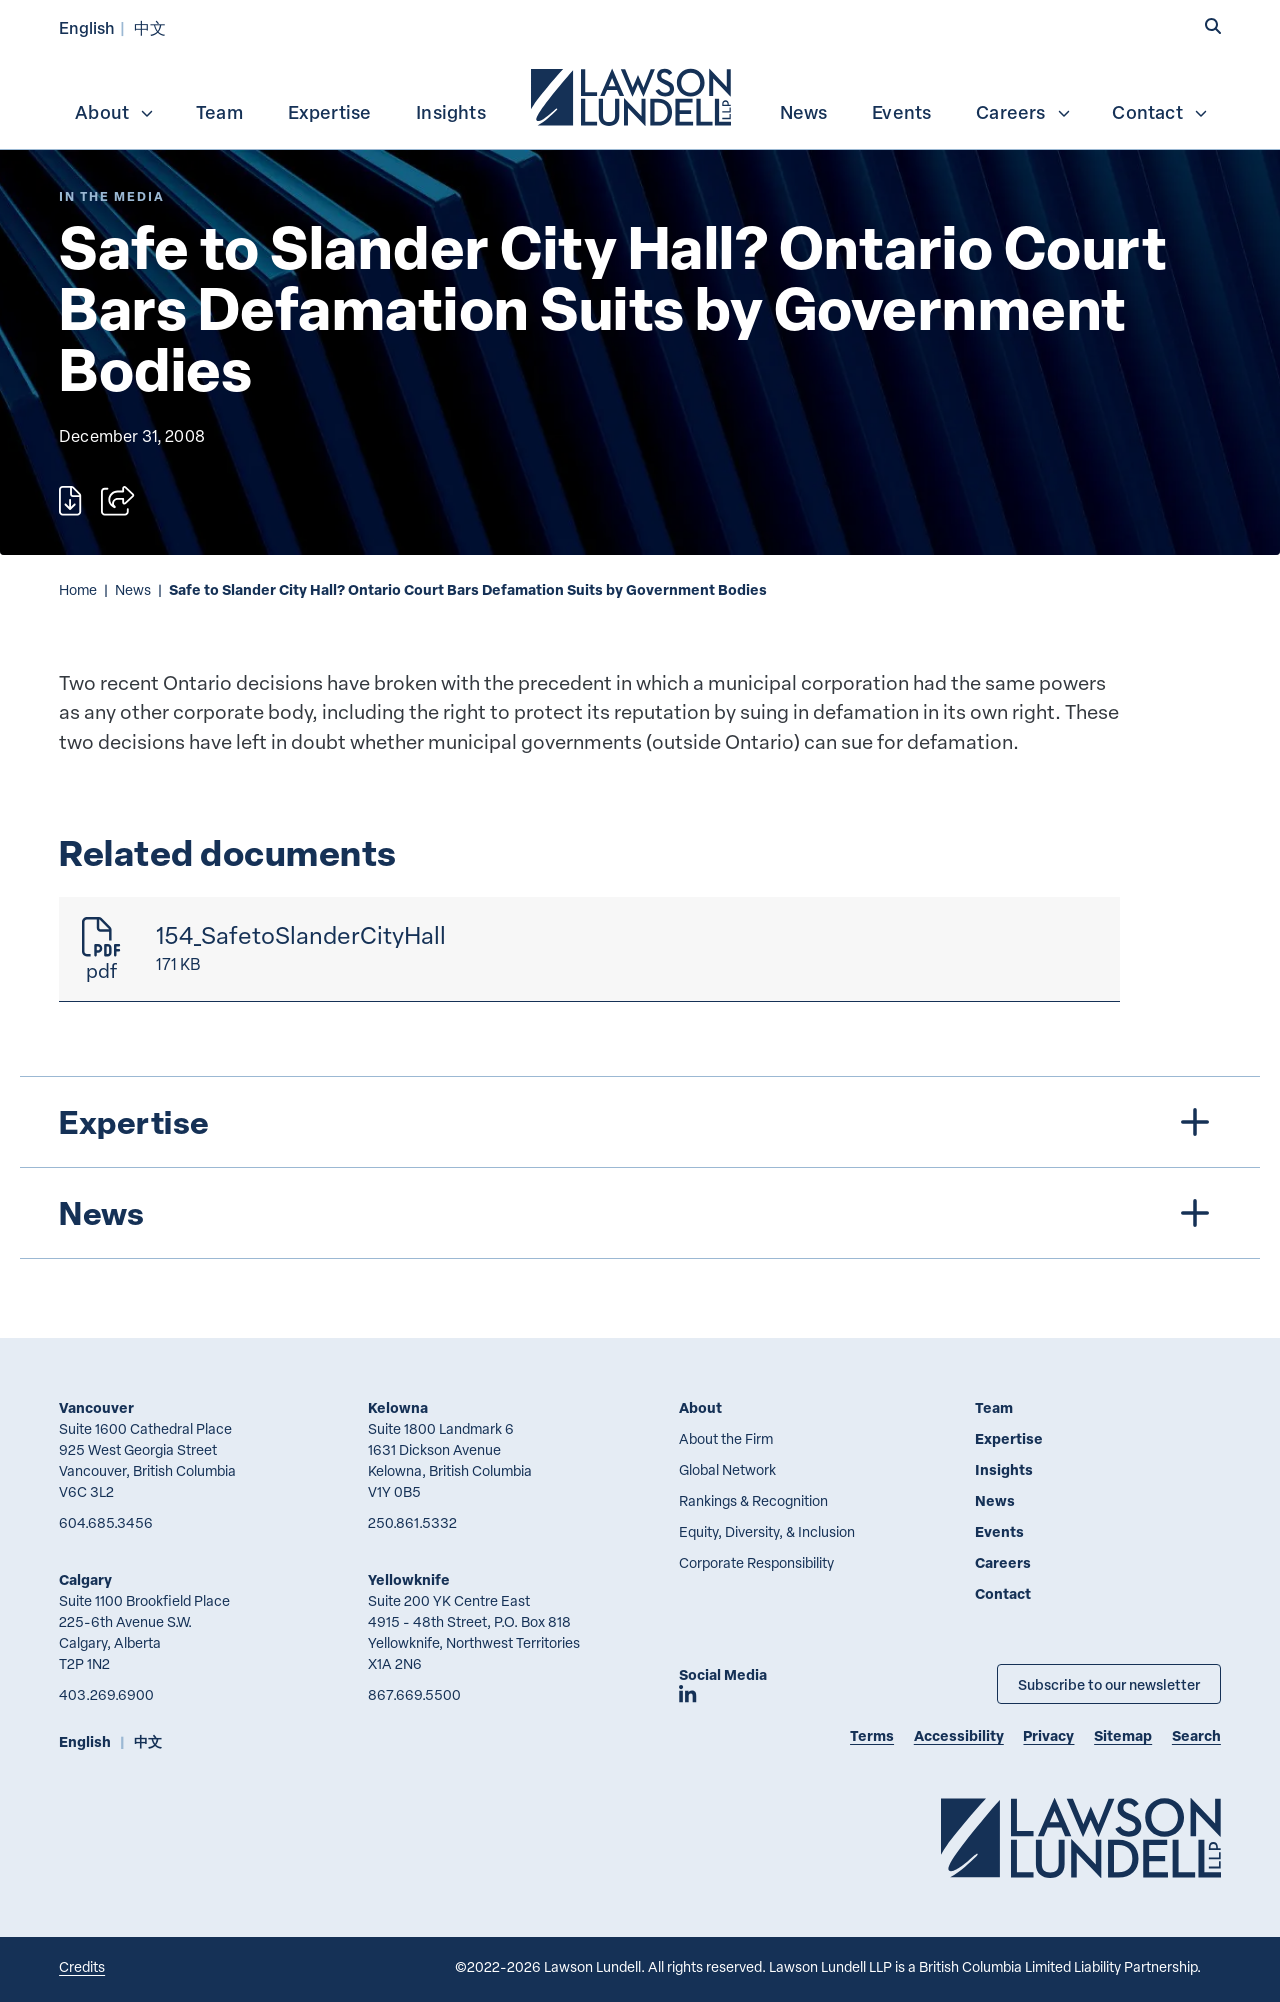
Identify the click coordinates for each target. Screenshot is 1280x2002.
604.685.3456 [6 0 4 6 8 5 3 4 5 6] (106, 1522)
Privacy (1048, 1735)
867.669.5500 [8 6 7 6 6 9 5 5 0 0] (414, 1694)
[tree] (640, 1167)
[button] (1213, 27)
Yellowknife (409, 1579)
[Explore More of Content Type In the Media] (112, 196)
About (115, 112)
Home (78, 589)
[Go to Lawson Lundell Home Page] (1081, 1837)
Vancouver (96, 1407)
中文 (150, 27)
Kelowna (398, 1407)
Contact (1160, 112)
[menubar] (640, 95)
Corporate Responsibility (756, 1562)
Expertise (330, 112)
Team (219, 112)
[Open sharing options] (117, 501)
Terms (872, 1735)
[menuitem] (633, 95)
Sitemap (1123, 1735)
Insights (451, 112)
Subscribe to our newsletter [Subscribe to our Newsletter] (1109, 1684)
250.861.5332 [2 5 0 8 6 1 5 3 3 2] (412, 1522)
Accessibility (959, 1735)
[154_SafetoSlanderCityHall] (589, 949)
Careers (1023, 112)
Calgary (85, 1579)
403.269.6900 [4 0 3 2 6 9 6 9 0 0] (106, 1694)
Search (1196, 1735)
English (87, 27)
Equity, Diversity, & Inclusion (767, 1531)
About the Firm (726, 1438)
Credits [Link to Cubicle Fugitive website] (82, 1966)
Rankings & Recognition (753, 1500)
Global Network (727, 1469)
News (804, 112)
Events (901, 112)
